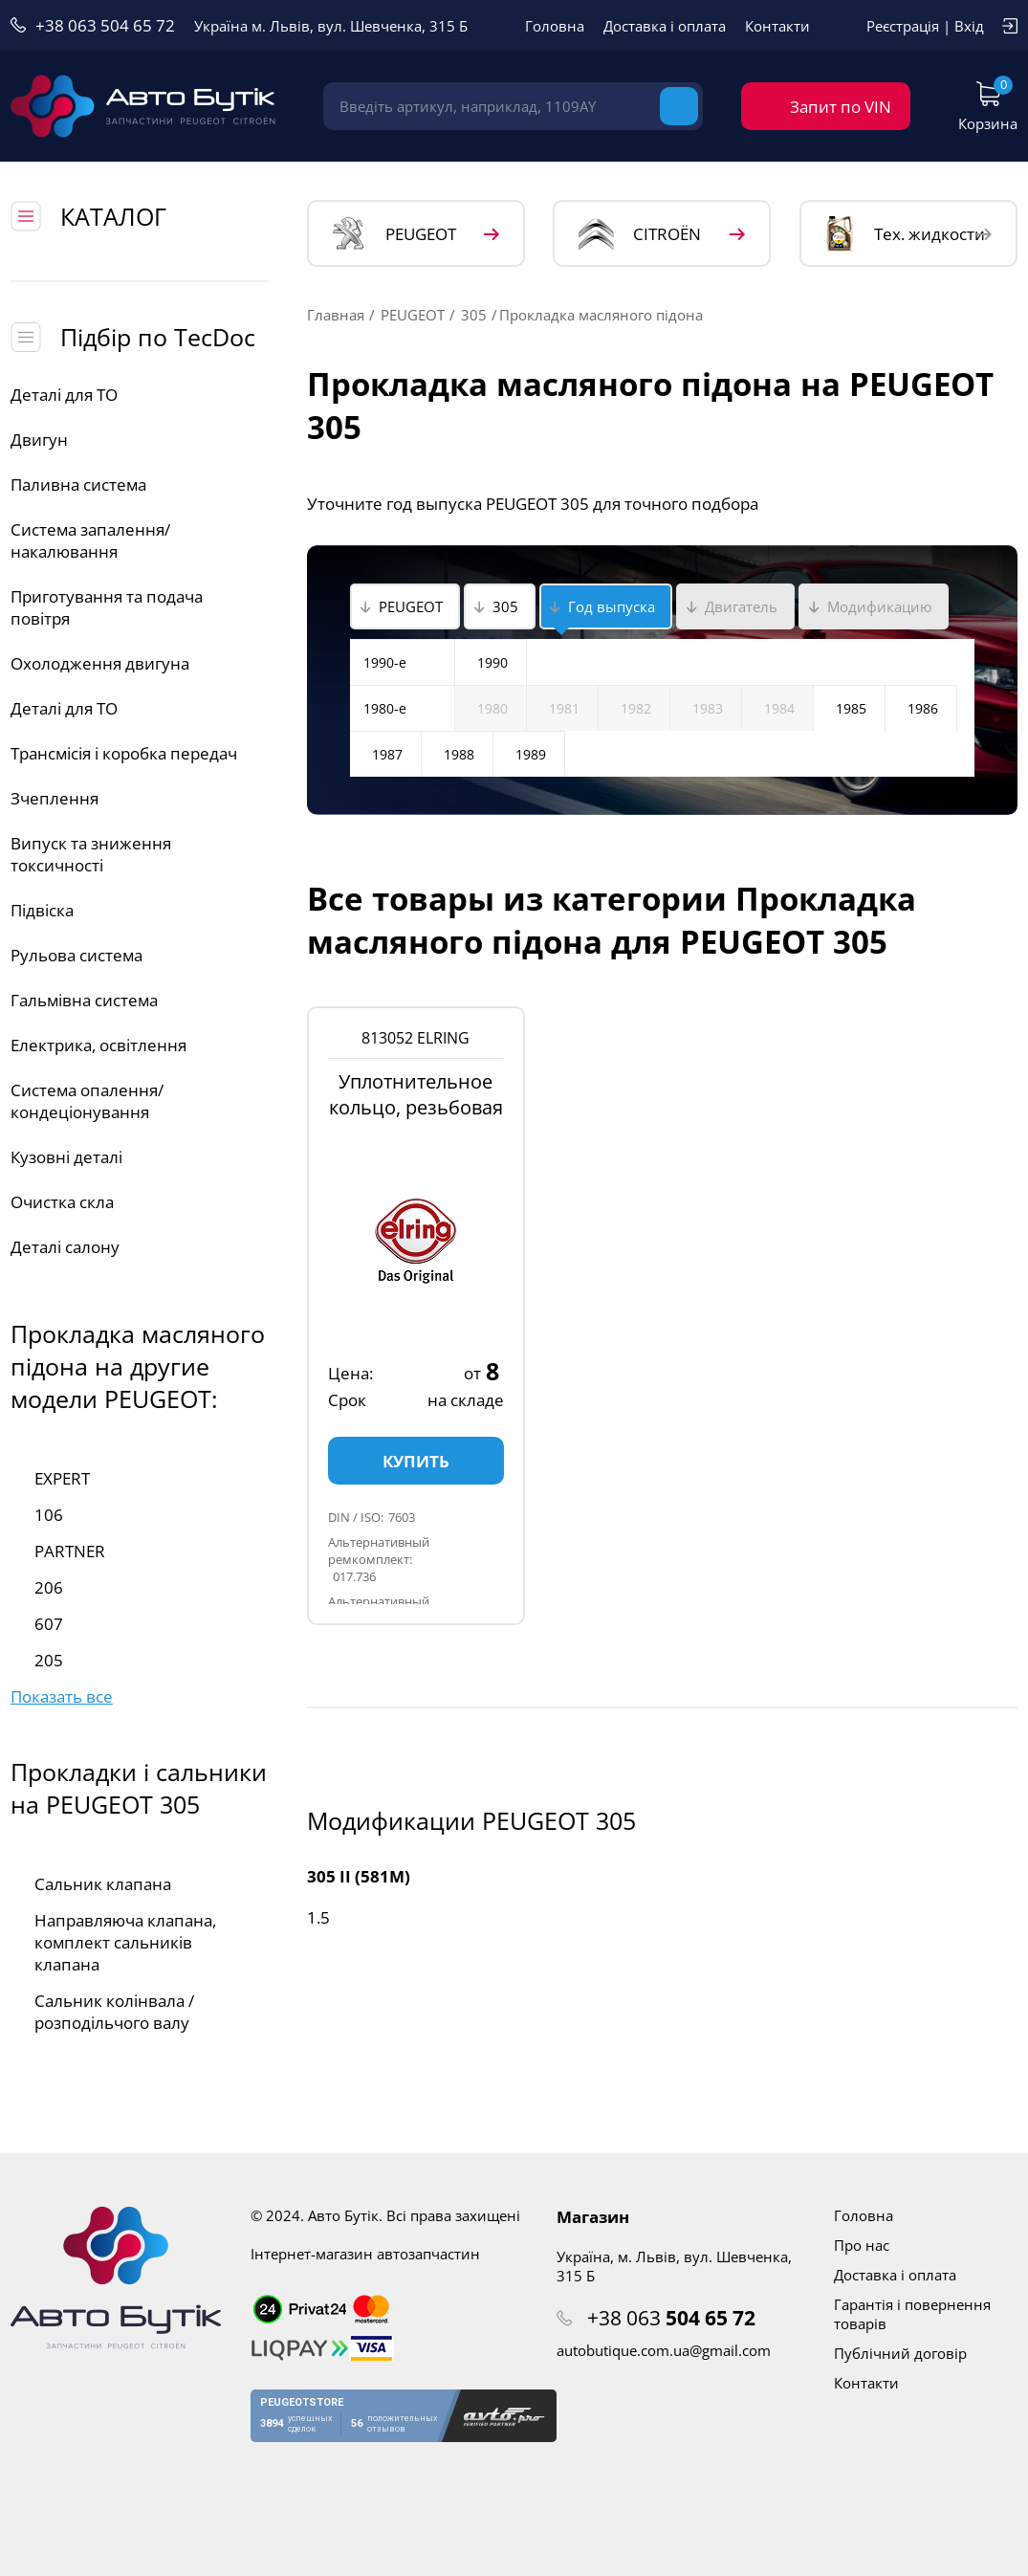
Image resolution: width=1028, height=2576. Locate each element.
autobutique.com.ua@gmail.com (664, 2350)
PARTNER (69, 1551)
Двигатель (741, 606)
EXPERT (62, 1478)
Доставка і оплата (664, 25)
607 (48, 1624)
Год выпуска (611, 606)
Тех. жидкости (905, 233)
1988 (459, 754)
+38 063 (671, 2317)
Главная (335, 314)
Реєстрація (902, 25)
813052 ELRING (415, 1037)
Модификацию (879, 606)
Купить (416, 1461)
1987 (387, 754)
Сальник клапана (102, 1884)
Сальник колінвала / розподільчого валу (114, 2012)
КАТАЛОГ (113, 216)
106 (48, 1515)
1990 (492, 662)
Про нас (861, 2245)
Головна (554, 25)
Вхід (969, 25)
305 (474, 314)
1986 (923, 708)
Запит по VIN (840, 107)
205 (48, 1660)
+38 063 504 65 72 (105, 25)
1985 (851, 708)
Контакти (777, 25)
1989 (530, 754)
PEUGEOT (394, 234)
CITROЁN (640, 234)
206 (48, 1587)
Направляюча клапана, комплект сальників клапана (125, 1942)
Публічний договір (900, 2353)
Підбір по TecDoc (157, 336)
